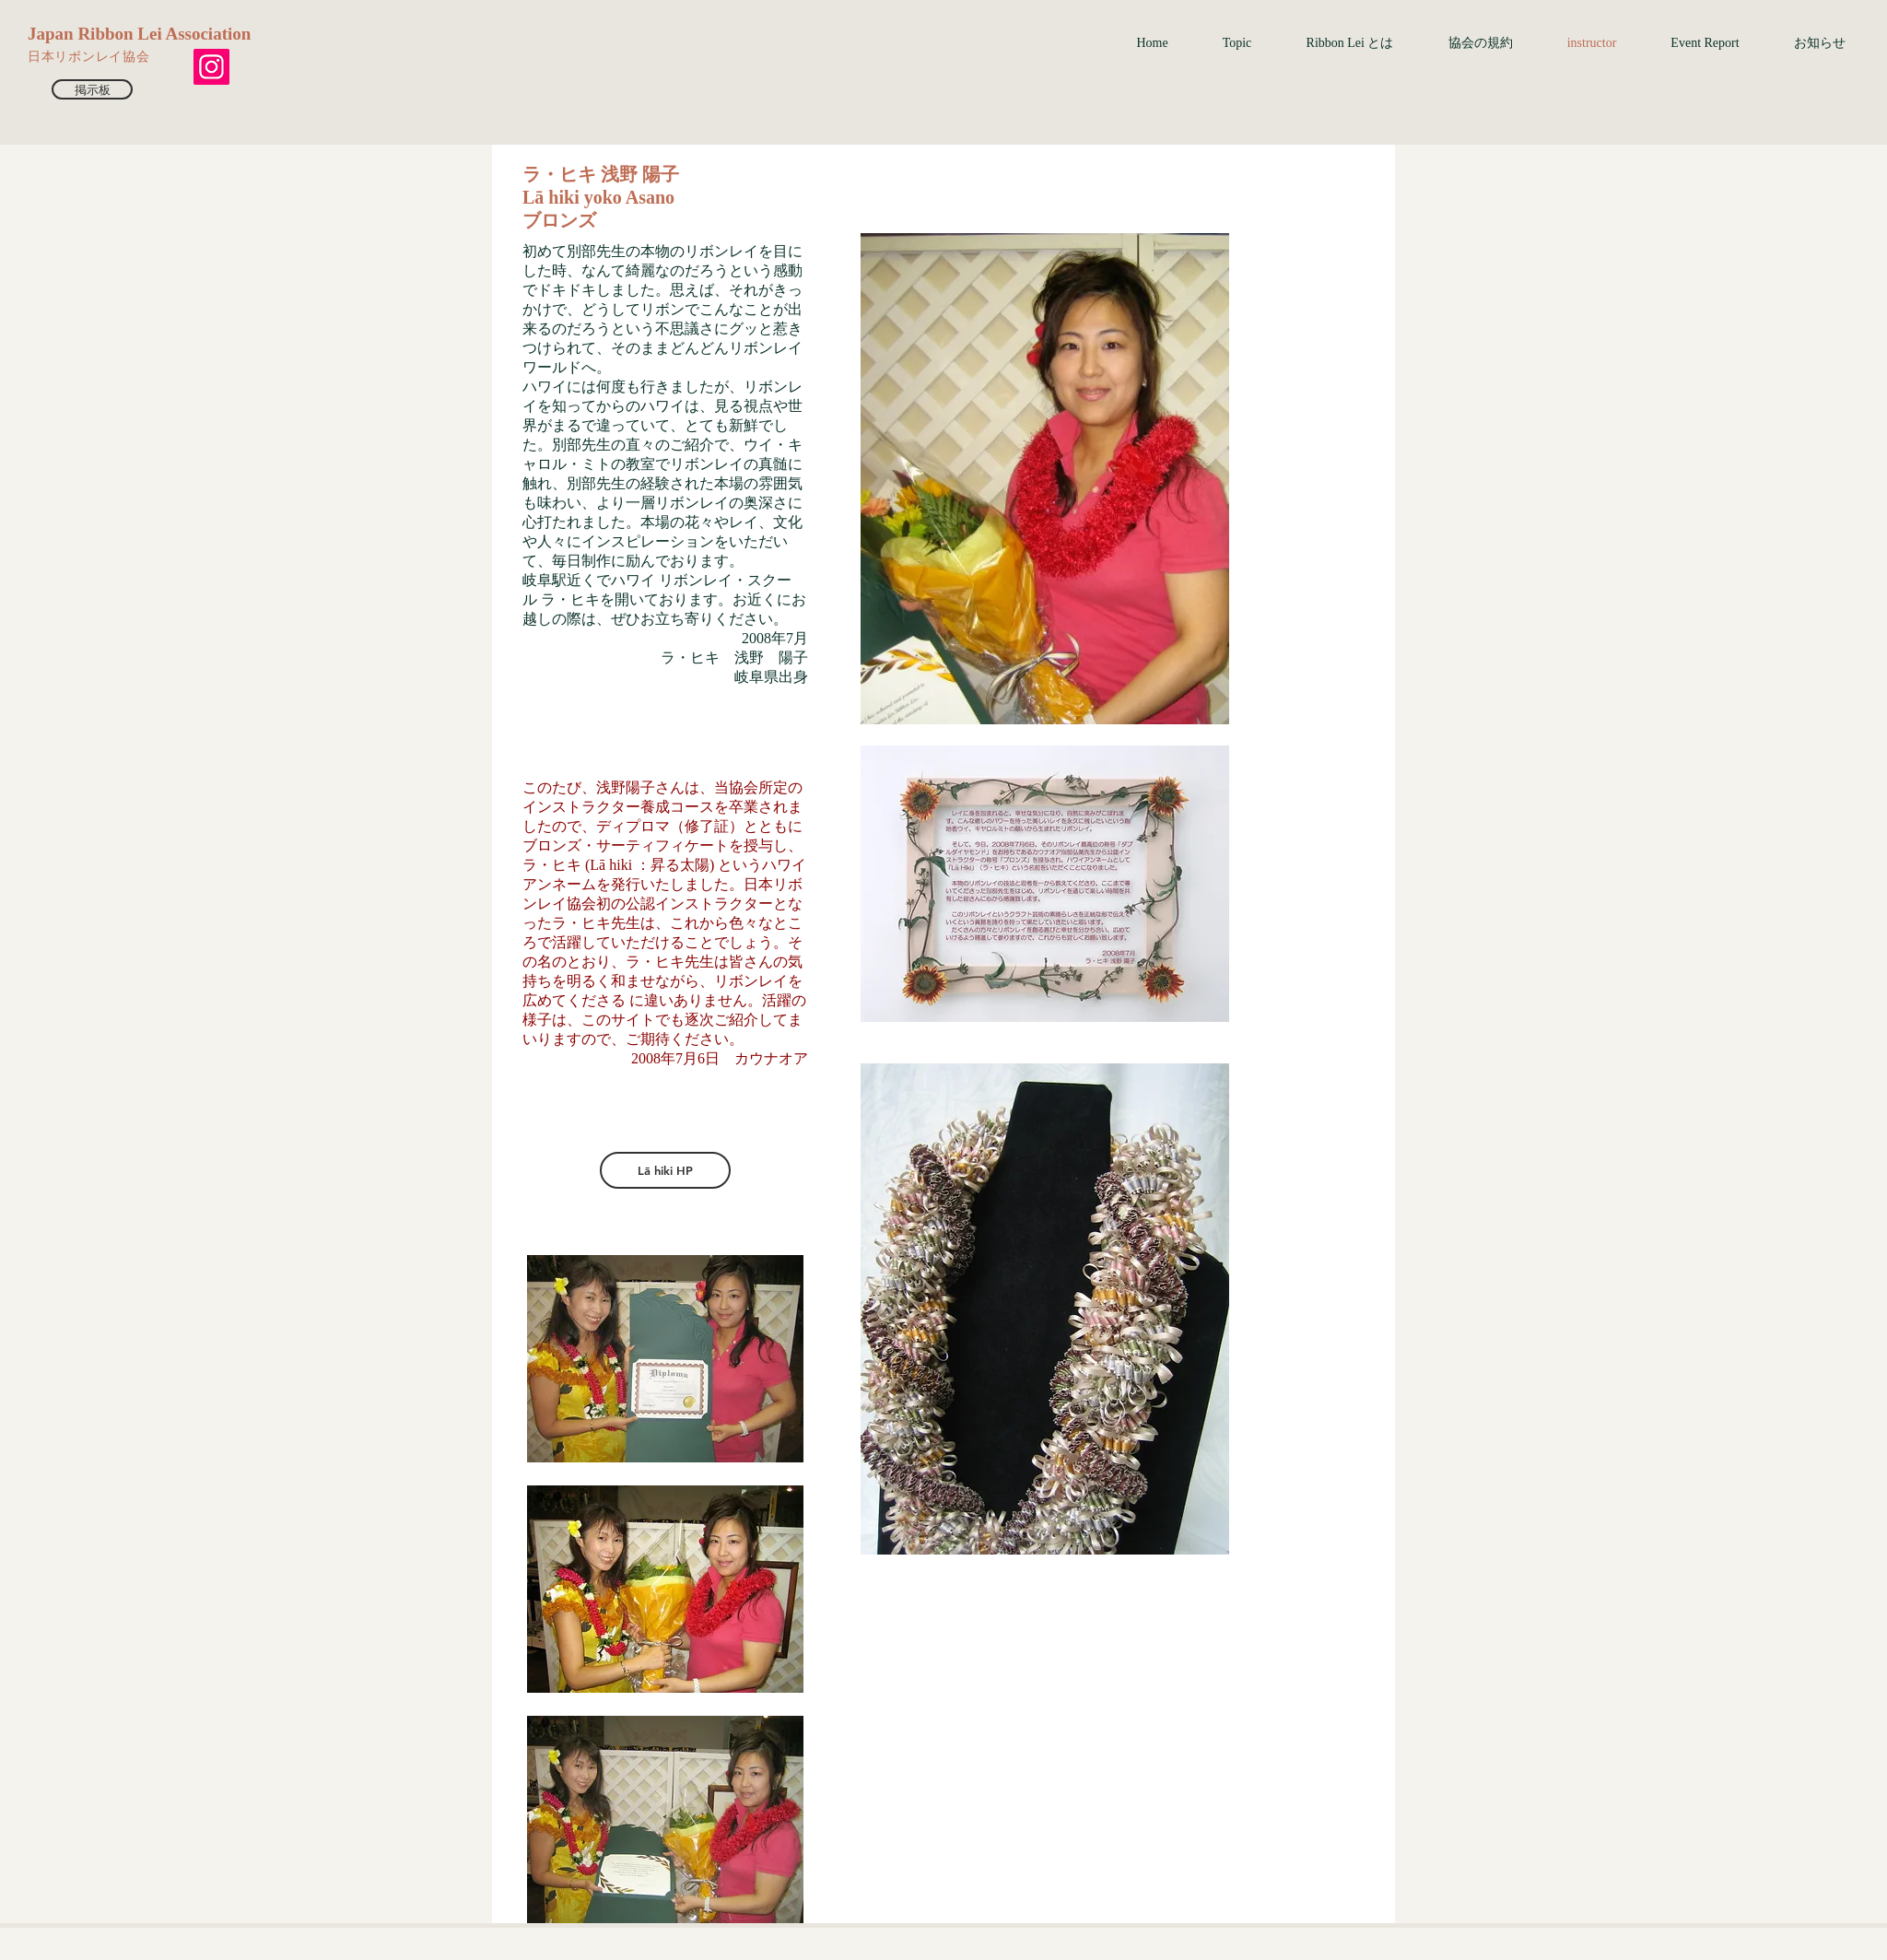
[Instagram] (211, 67)
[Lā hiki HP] (665, 1170)
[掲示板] (92, 89)
